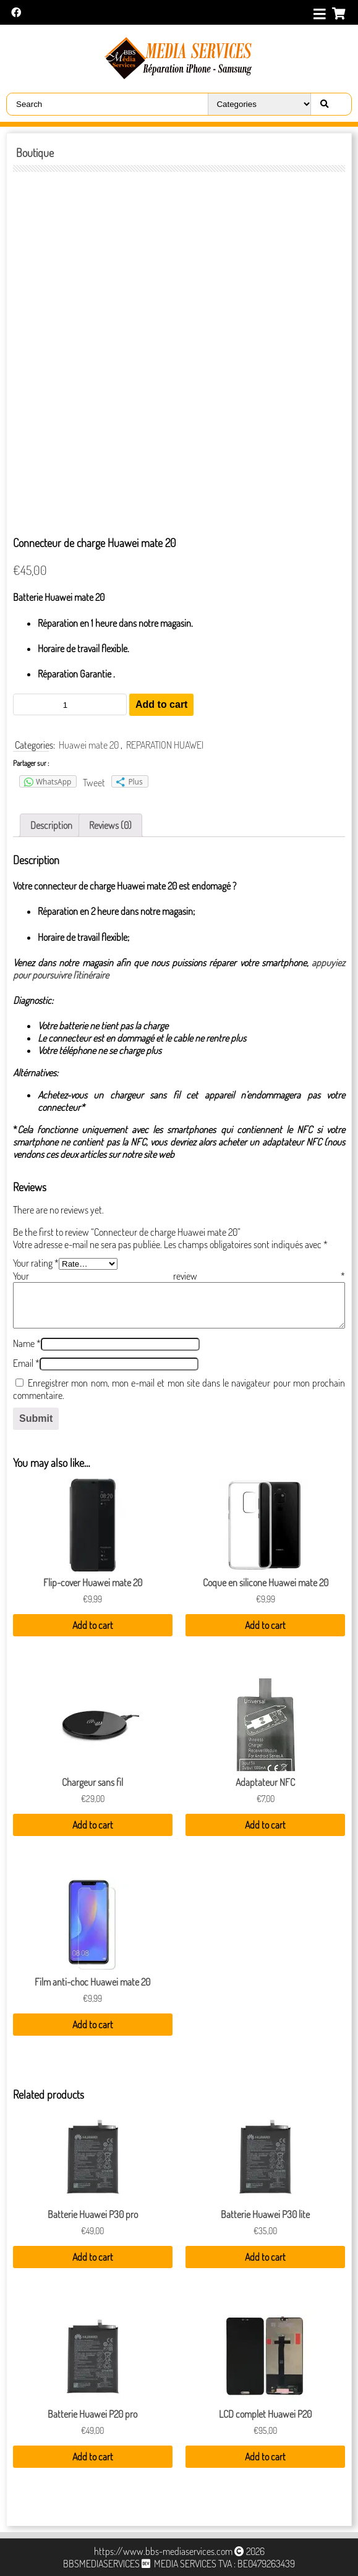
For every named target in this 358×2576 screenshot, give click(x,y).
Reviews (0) (110, 825)
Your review (179, 1276)
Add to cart (161, 704)
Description (51, 825)
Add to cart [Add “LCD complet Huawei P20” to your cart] (265, 2457)
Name (27, 1343)
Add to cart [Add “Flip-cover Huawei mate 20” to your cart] (92, 1625)
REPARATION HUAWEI (164, 745)
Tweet (94, 782)
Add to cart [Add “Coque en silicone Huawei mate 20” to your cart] (265, 1625)
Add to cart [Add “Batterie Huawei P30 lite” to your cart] (265, 2257)
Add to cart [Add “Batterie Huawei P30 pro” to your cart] (92, 2257)
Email (26, 1363)
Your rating (36, 1263)
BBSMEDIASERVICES (101, 2563)
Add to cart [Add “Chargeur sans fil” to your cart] (92, 1825)
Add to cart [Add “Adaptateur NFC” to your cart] (265, 1825)
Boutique (35, 152)
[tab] (51, 825)
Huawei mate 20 (89, 745)
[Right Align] (324, 104)
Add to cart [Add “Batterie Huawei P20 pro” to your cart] (92, 2457)
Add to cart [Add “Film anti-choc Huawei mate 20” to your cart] (92, 2024)
